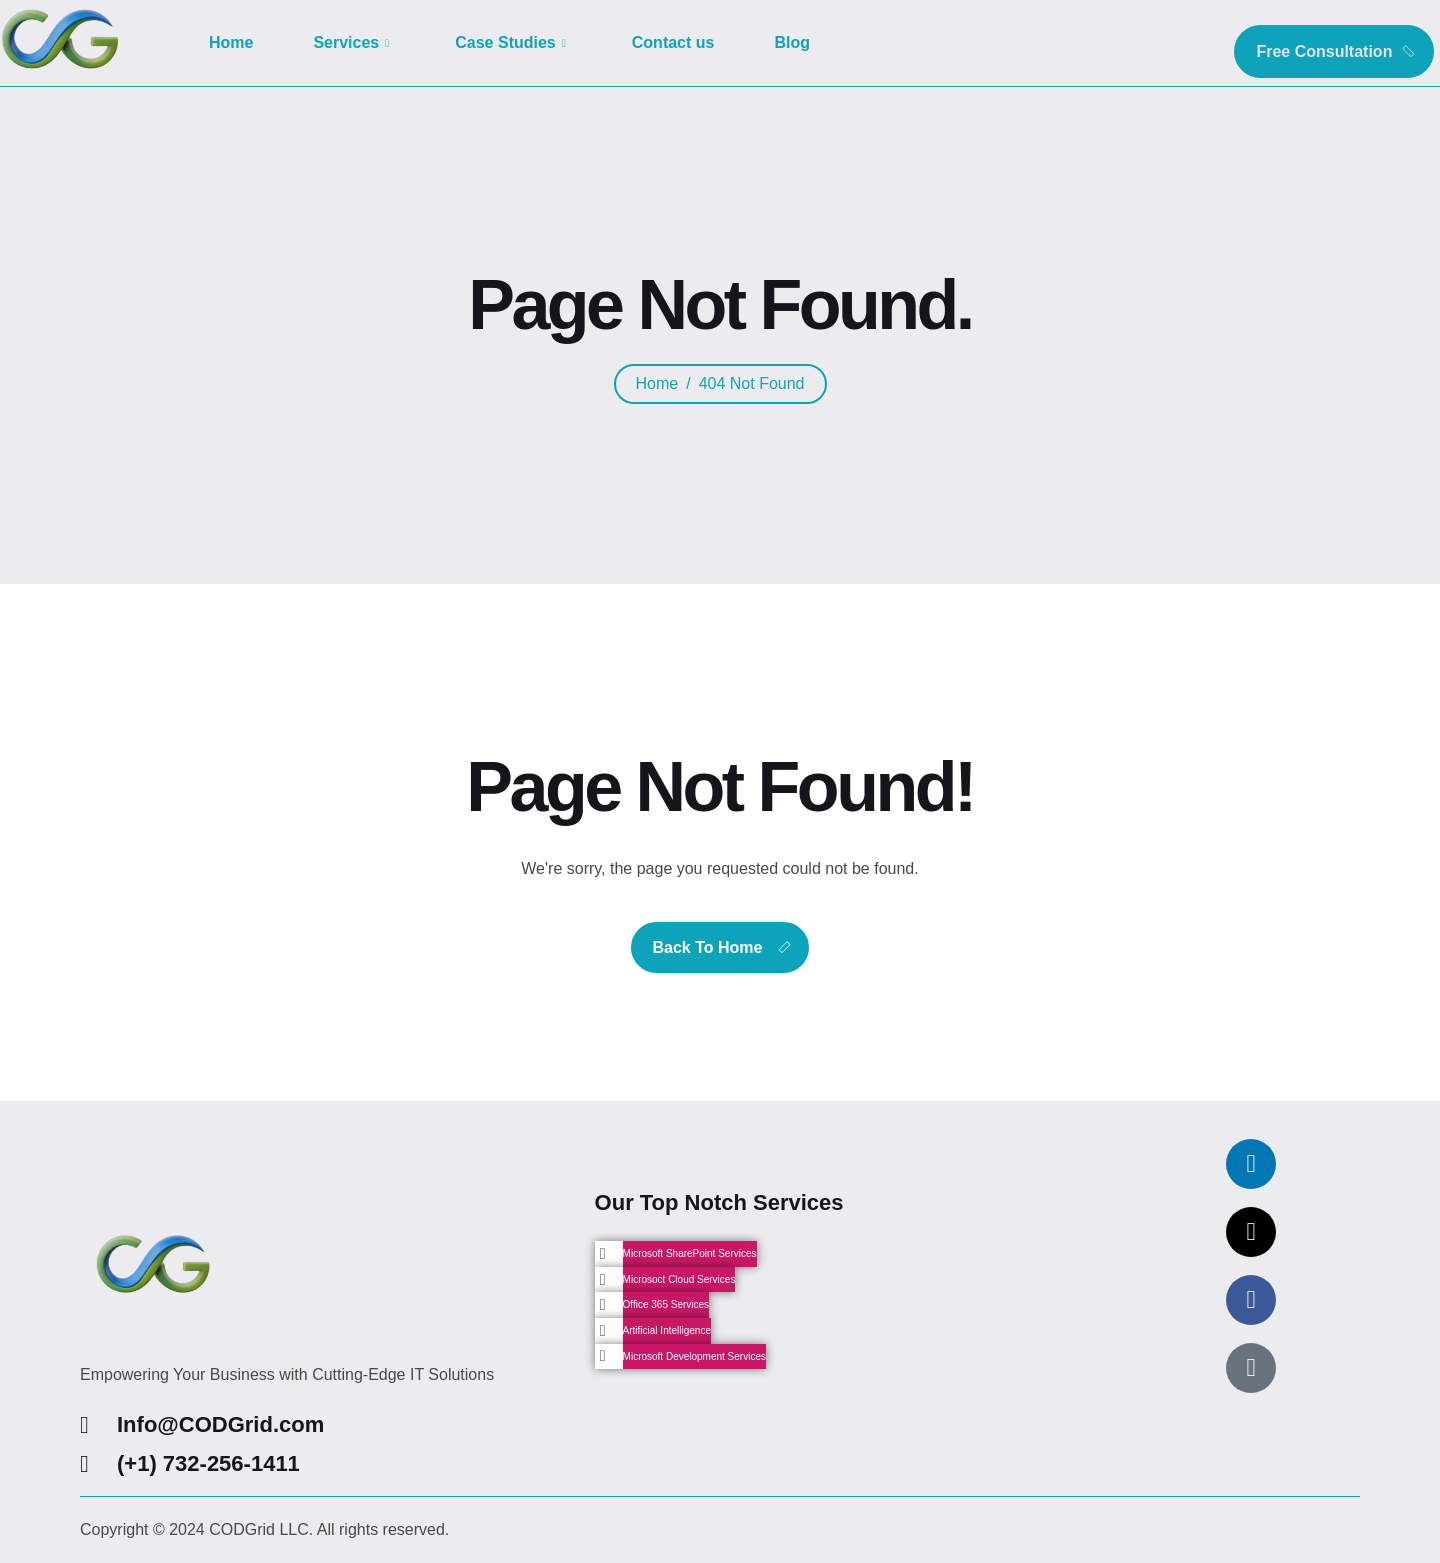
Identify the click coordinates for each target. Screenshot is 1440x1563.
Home (231, 42)
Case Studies (510, 42)
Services (351, 42)
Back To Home (708, 947)
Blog (792, 42)
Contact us (673, 42)
